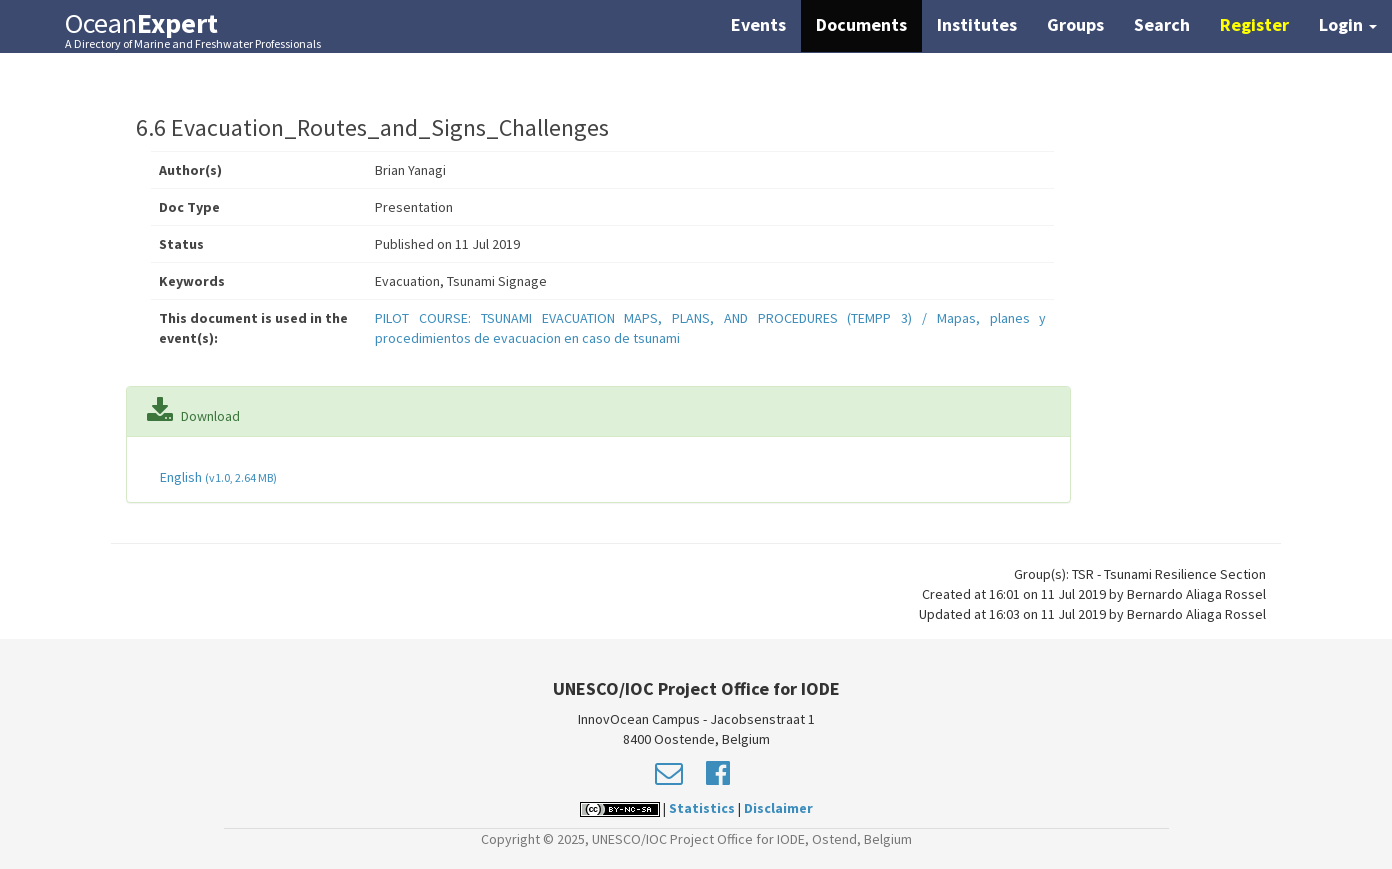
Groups (1075, 24)
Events (758, 24)
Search (1162, 24)
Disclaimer (778, 808)
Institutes (977, 24)
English (217, 477)
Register (1254, 24)
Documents (861, 24)
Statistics (702, 808)
